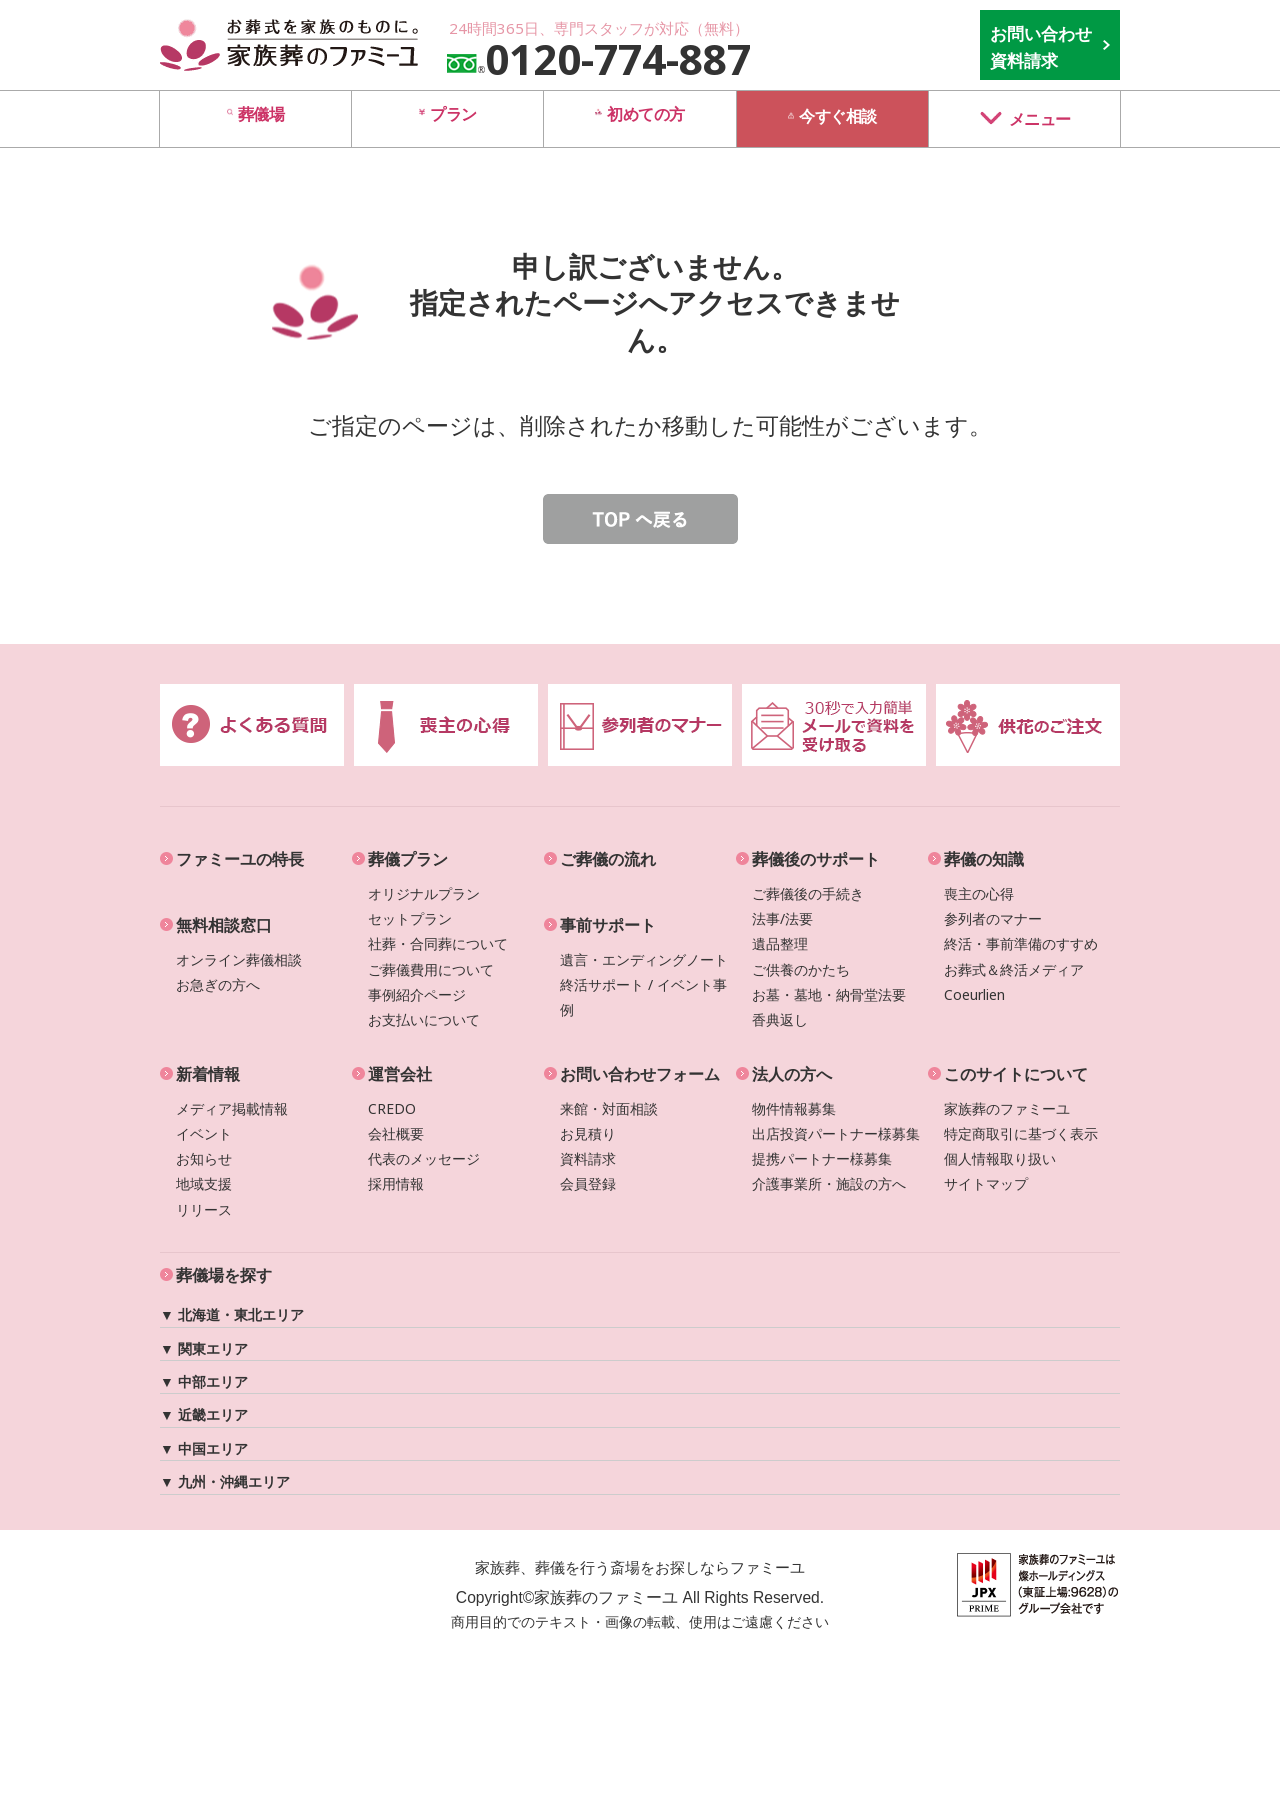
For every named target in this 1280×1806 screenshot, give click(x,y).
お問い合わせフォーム (640, 1074)
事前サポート (608, 925)
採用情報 (396, 1183)
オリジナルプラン (424, 893)
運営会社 (400, 1074)
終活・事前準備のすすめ (1021, 943)
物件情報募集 (794, 1108)
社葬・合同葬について (438, 943)
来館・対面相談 (609, 1108)
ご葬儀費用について (431, 969)
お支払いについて (424, 1019)
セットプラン (410, 918)
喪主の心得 (979, 893)
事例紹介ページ (417, 994)
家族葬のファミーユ (1007, 1108)
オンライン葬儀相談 (239, 959)
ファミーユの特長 (240, 859)
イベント (204, 1133)
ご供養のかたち (801, 969)
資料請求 (588, 1158)
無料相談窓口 (224, 925)
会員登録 (588, 1183)
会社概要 (396, 1133)
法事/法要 (782, 918)
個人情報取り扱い (1000, 1158)
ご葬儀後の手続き (808, 893)
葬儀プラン (408, 859)
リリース (204, 1209)
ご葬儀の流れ (608, 859)
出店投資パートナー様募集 (836, 1133)
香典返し (780, 1019)
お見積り (588, 1133)
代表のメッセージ (424, 1158)
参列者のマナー (993, 918)
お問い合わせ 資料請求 (1041, 47)
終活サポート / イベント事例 (643, 997)
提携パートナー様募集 (822, 1158)
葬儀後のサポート (816, 859)
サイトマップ (986, 1183)
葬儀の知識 (984, 859)
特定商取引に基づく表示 (1021, 1133)
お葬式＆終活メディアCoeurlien (1014, 982)
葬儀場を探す (224, 1275)
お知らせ (204, 1158)
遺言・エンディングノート (644, 959)
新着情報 (208, 1074)
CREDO (392, 1108)
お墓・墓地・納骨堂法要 (829, 994)
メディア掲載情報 (232, 1108)
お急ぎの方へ (218, 984)
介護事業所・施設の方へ (829, 1183)
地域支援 (204, 1183)
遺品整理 (780, 943)
